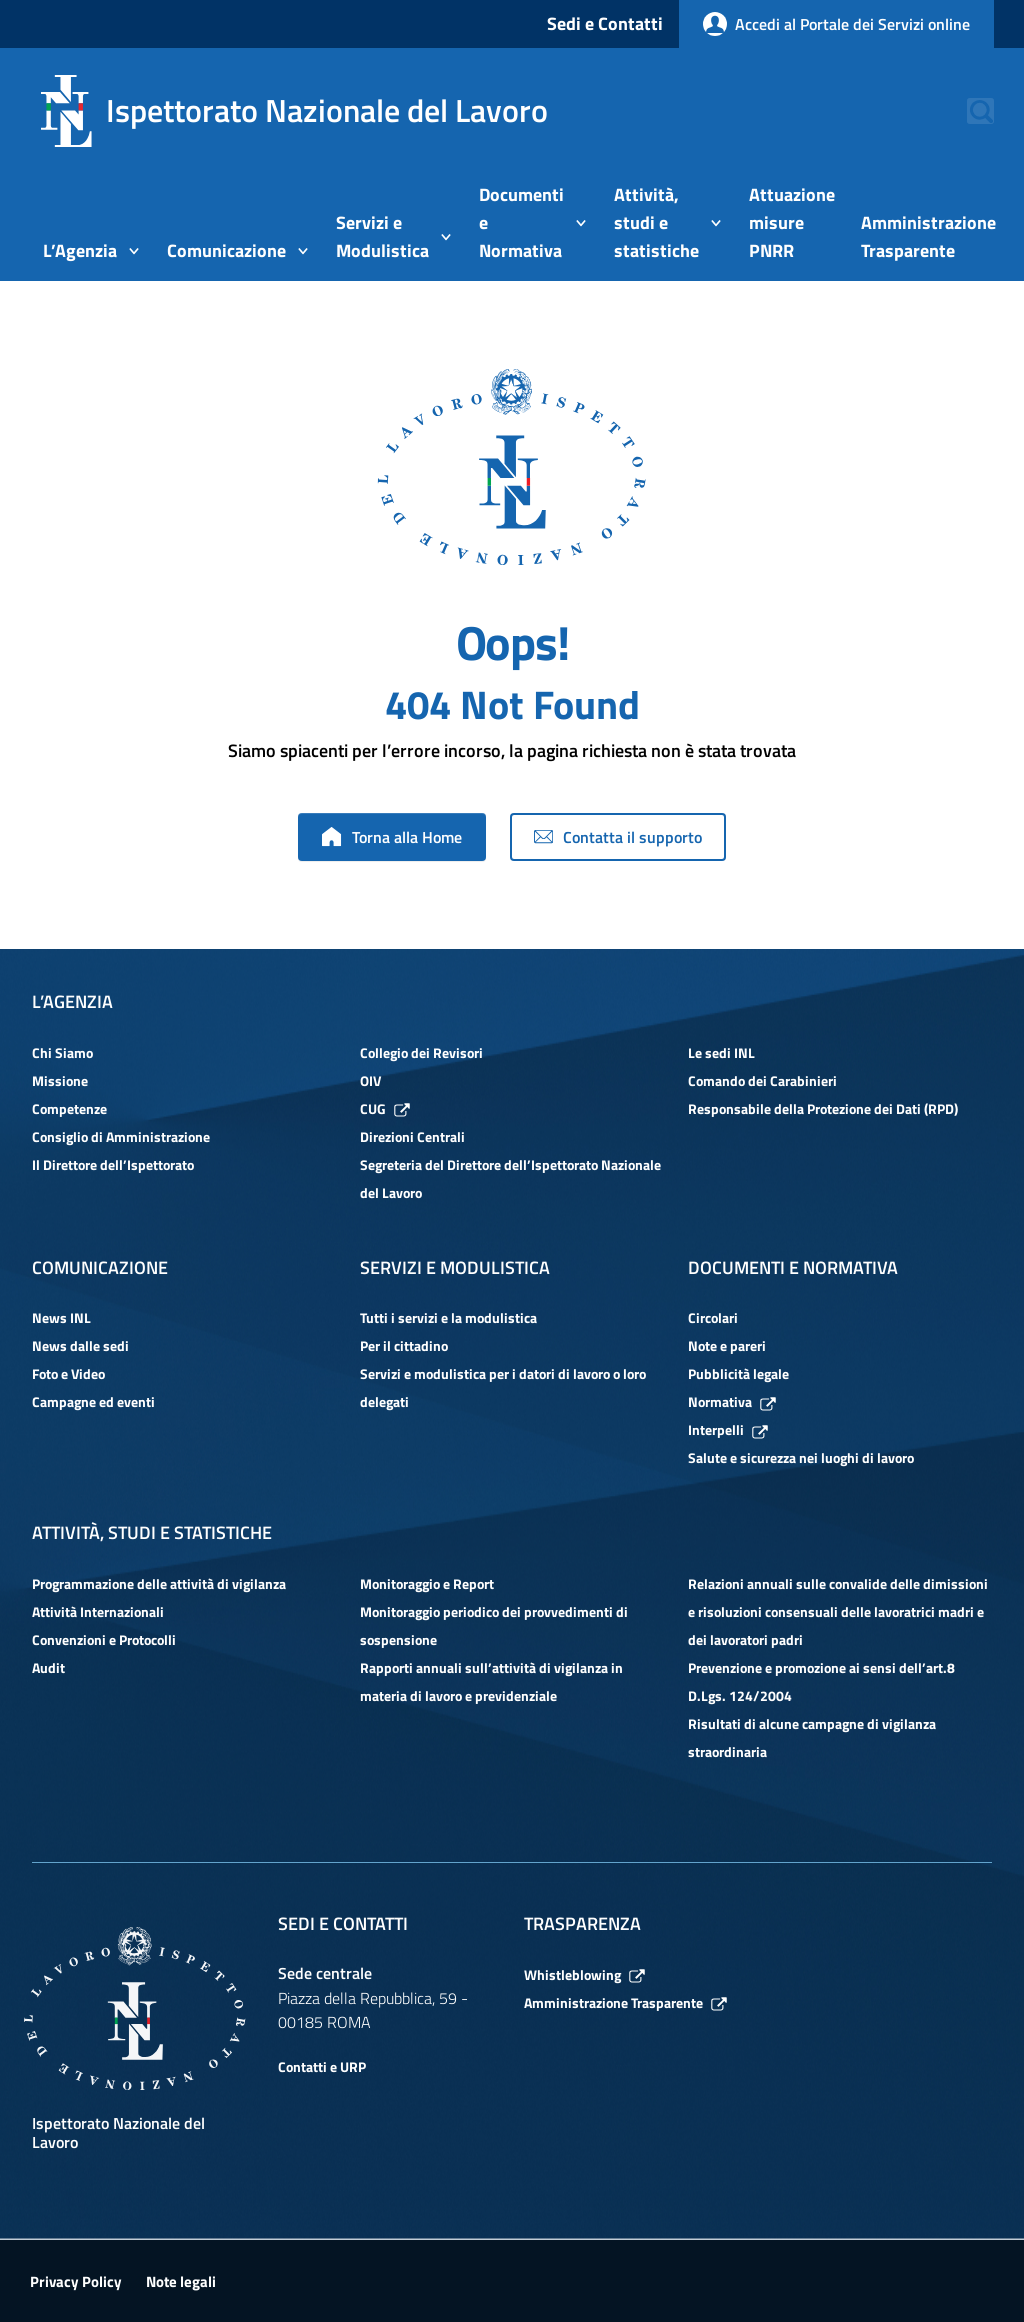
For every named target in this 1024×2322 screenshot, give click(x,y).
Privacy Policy (76, 2281)
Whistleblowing (584, 1974)
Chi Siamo (62, 1052)
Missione (60, 1080)
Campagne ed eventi (93, 1401)
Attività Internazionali (98, 1611)
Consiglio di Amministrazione (121, 1136)
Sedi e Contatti (605, 23)
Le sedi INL (721, 1052)
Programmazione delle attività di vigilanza (159, 1583)
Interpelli (728, 1429)
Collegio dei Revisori (421, 1052)
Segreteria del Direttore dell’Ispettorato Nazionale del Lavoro (510, 1178)
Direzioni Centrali (412, 1136)
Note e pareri (727, 1345)
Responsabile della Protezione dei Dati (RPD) (823, 1108)
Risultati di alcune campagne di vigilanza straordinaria (812, 1737)
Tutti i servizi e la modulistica (448, 1317)
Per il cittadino (404, 1345)
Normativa (732, 1401)
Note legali (181, 2281)
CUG (385, 1108)
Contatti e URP (322, 2066)
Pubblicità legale (738, 1373)
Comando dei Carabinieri (762, 1080)
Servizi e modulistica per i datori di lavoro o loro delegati (503, 1387)
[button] (970, 111)
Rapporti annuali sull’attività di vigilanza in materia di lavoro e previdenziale (491, 1681)
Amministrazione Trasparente (625, 2002)
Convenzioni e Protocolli (104, 1639)
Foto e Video (68, 1373)
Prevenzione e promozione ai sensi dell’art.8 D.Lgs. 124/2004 (821, 1681)
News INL (61, 1317)
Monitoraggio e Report (427, 1583)
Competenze (69, 1108)
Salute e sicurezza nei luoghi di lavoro (801, 1457)
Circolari (713, 1317)
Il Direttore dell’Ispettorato (113, 1164)
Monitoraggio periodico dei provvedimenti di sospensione (494, 1625)
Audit (48, 1667)
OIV (370, 1080)
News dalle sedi (80, 1345)
